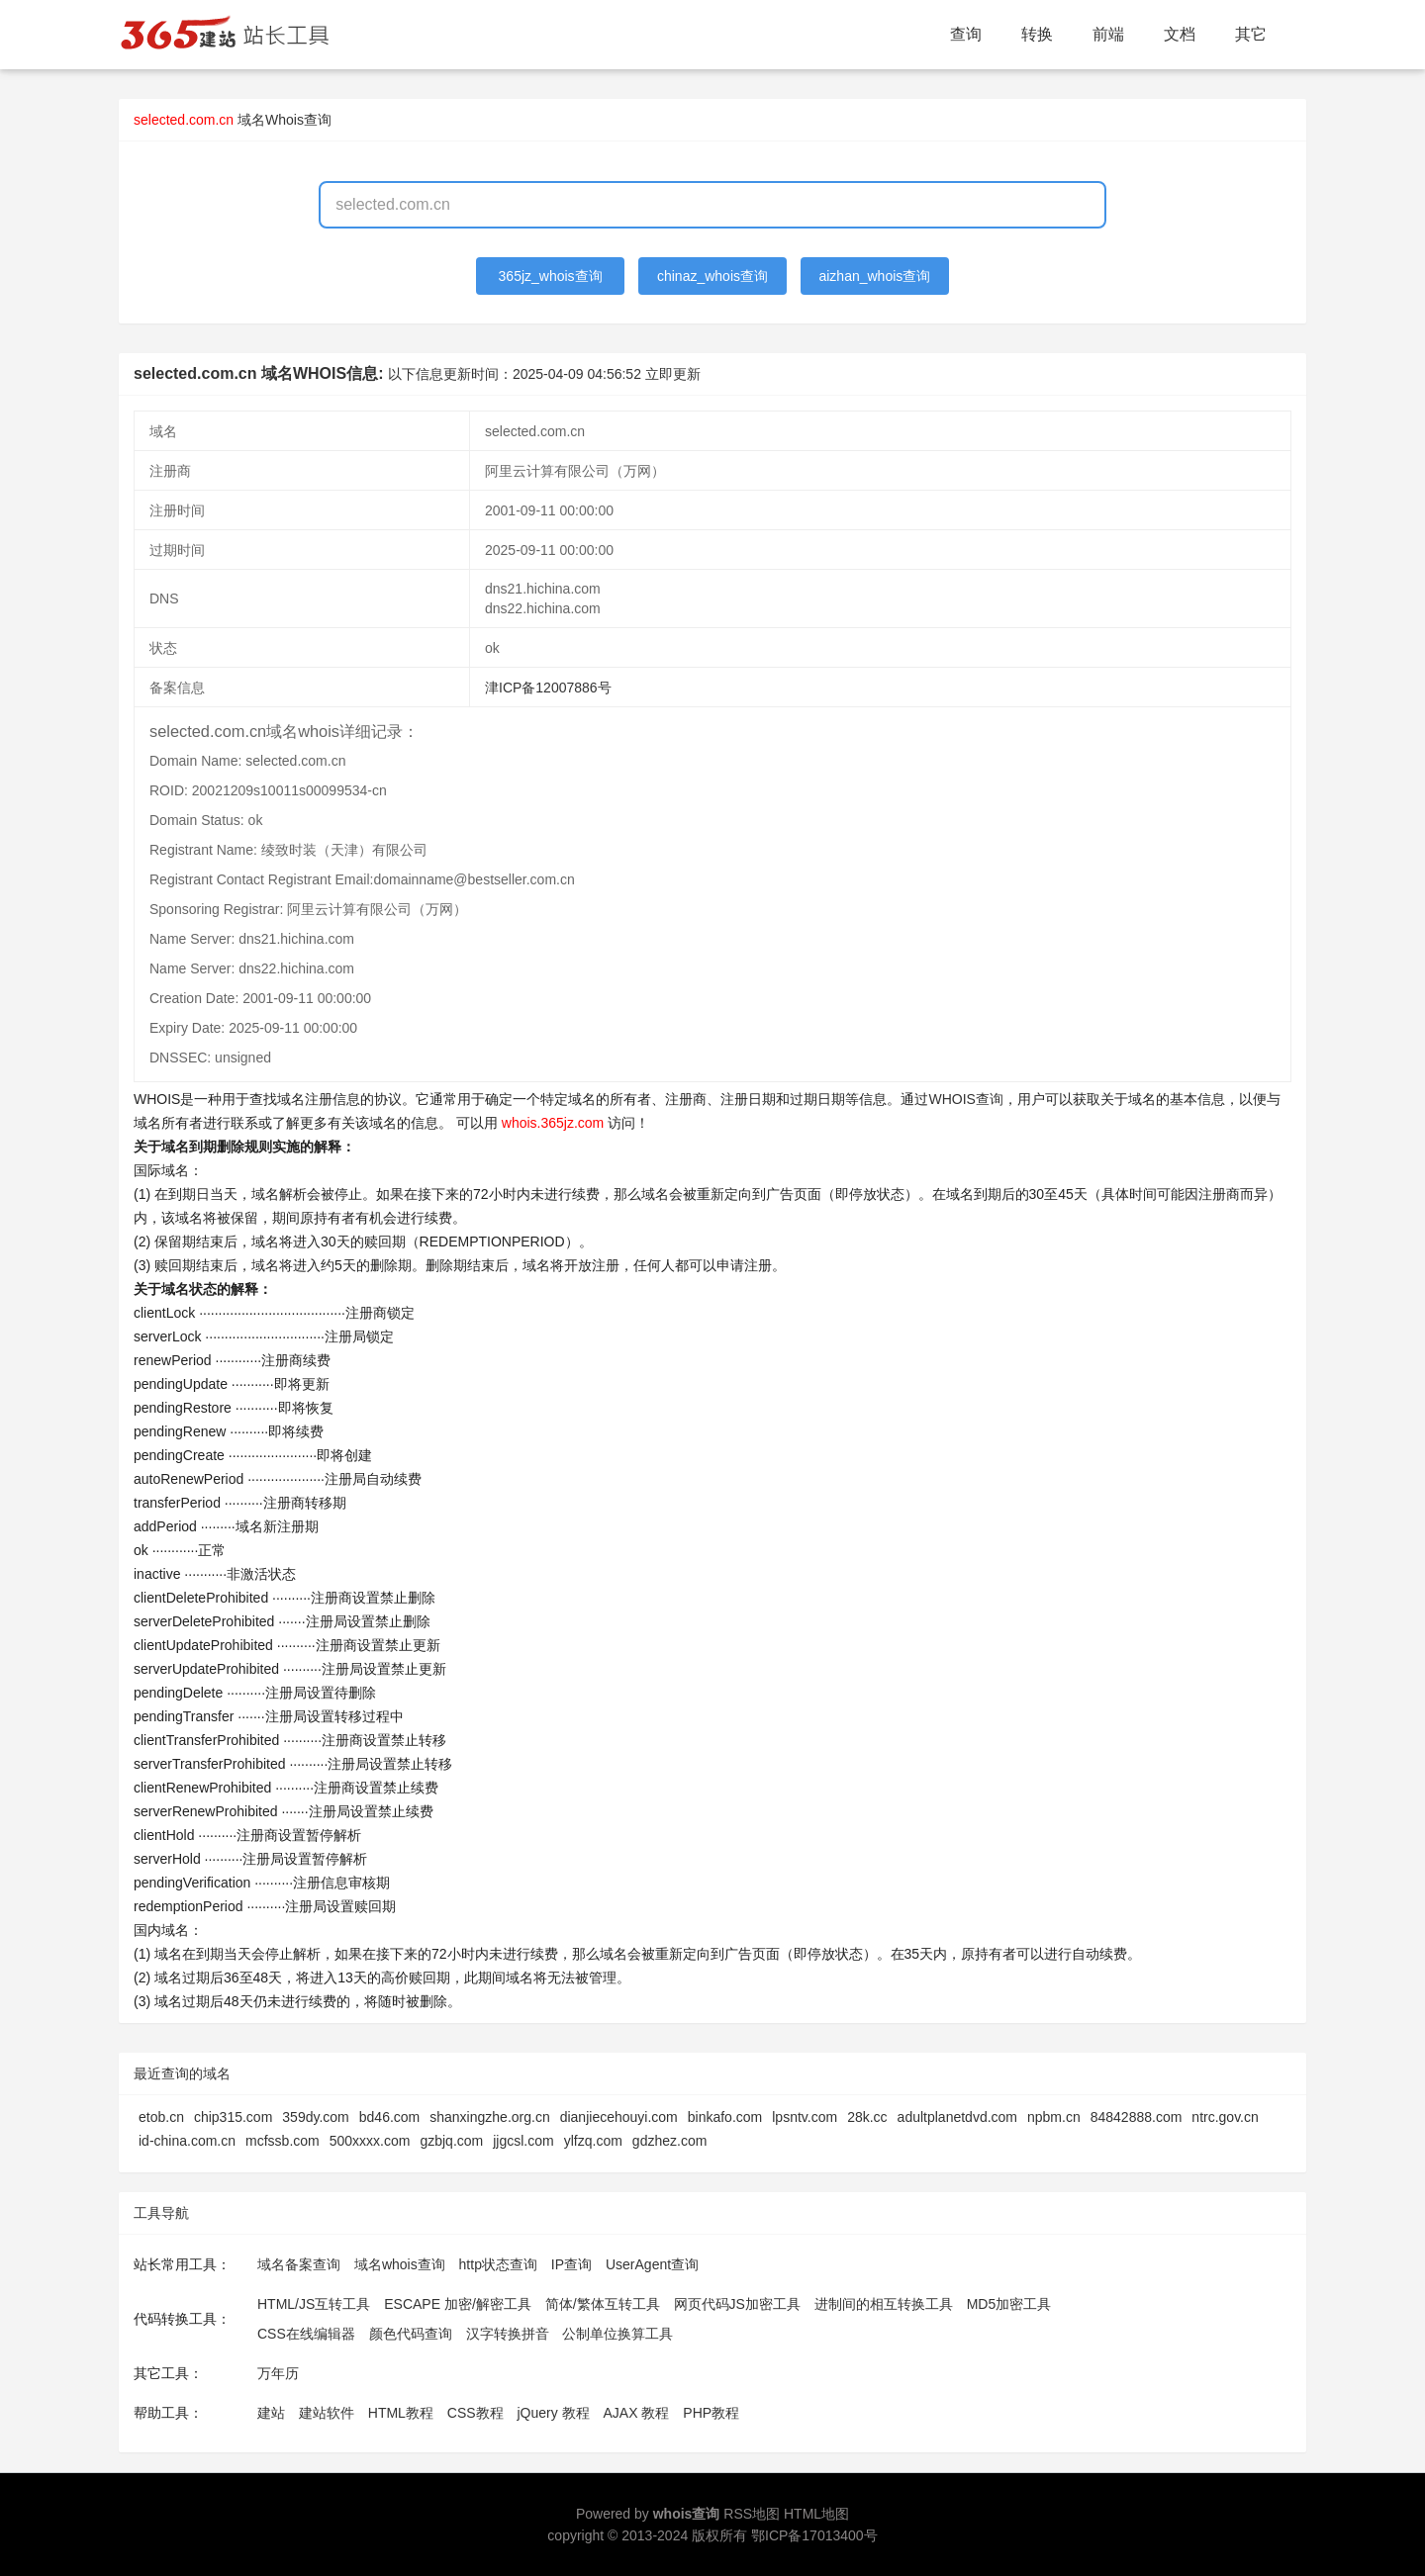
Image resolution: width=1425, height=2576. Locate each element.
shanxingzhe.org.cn (489, 2117)
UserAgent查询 (652, 2264)
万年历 (278, 2373)
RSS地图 (751, 2514)
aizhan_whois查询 (874, 276)
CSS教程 (475, 2413)
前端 (1108, 34)
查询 (966, 34)
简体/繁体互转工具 (602, 2304)
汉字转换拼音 (507, 2334)
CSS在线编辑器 (306, 2334)
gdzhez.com (669, 2141)
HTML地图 (816, 2514)
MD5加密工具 (1009, 2304)
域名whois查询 (399, 2264)
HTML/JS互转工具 (313, 2304)
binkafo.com (725, 2117)
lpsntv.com (804, 2117)
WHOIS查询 (965, 1099)
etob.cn (161, 2117)
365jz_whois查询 (551, 276)
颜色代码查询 (410, 2334)
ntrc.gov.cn (1224, 2117)
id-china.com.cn (187, 2141)
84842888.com (1137, 2117)
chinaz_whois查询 (712, 276)
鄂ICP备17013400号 (814, 2535)
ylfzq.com (593, 2141)
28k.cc (867, 2117)
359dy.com (315, 2117)
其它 (1251, 34)
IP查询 (571, 2264)
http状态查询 (498, 2264)
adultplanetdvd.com (957, 2117)
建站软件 (326, 2413)
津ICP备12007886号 (548, 687)
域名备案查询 (298, 2264)
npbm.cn (1054, 2117)
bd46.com (389, 2117)
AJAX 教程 (637, 2413)
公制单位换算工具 (617, 2334)
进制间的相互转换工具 (883, 2304)
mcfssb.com (282, 2141)
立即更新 (673, 374)
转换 (1037, 34)
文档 (1179, 34)
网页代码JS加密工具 (737, 2304)
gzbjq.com (451, 2141)
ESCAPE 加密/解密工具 (457, 2304)
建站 (271, 2413)
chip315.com (233, 2117)
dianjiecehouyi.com (619, 2117)
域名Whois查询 (285, 120)
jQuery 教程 (553, 2413)
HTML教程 (400, 2413)
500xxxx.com (370, 2141)
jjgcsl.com (523, 2141)
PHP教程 (711, 2413)
